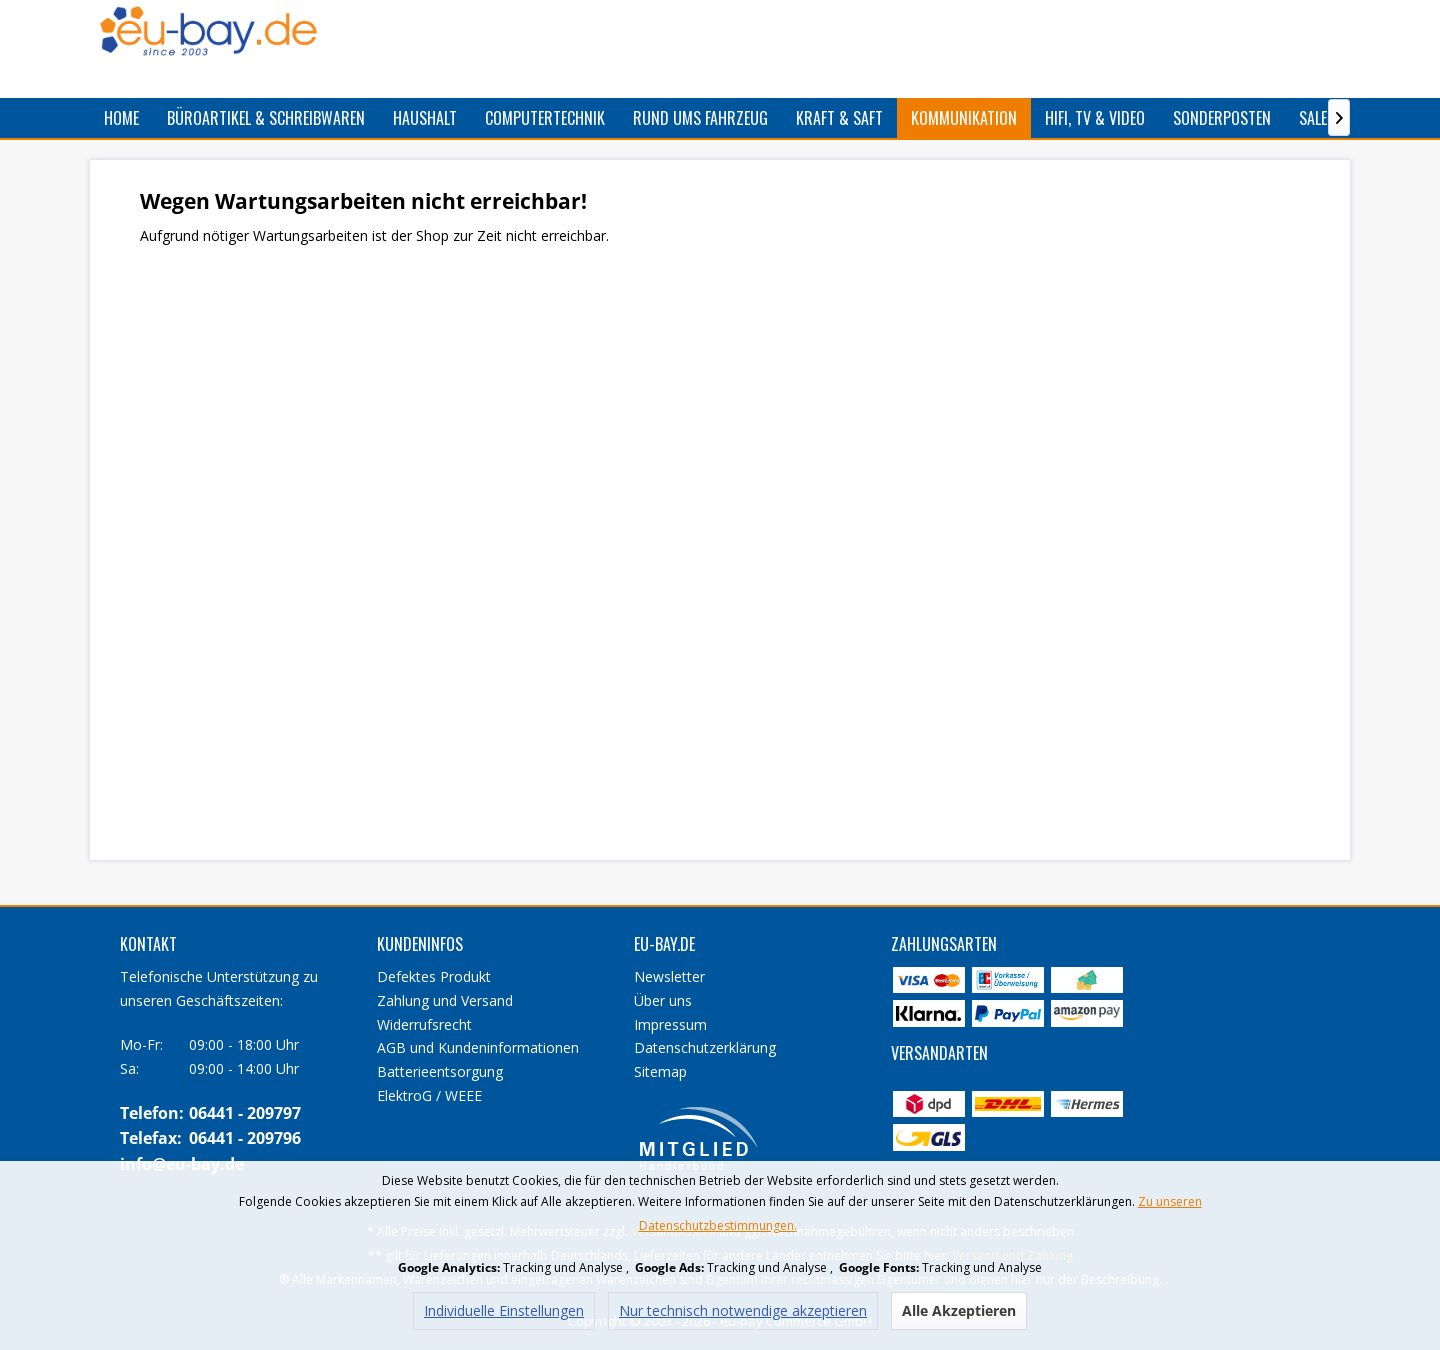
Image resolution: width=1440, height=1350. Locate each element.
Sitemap (660, 1071)
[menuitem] (121, 118)
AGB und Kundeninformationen (478, 1047)
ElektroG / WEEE (429, 1095)
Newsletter (669, 976)
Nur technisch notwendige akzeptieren (743, 1310)
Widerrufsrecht (424, 1024)
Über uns (663, 1000)
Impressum (670, 1024)
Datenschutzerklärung (705, 1047)
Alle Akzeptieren (959, 1310)
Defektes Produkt (434, 976)
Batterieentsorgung (440, 1071)
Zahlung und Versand (445, 1000)
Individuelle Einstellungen (504, 1310)
